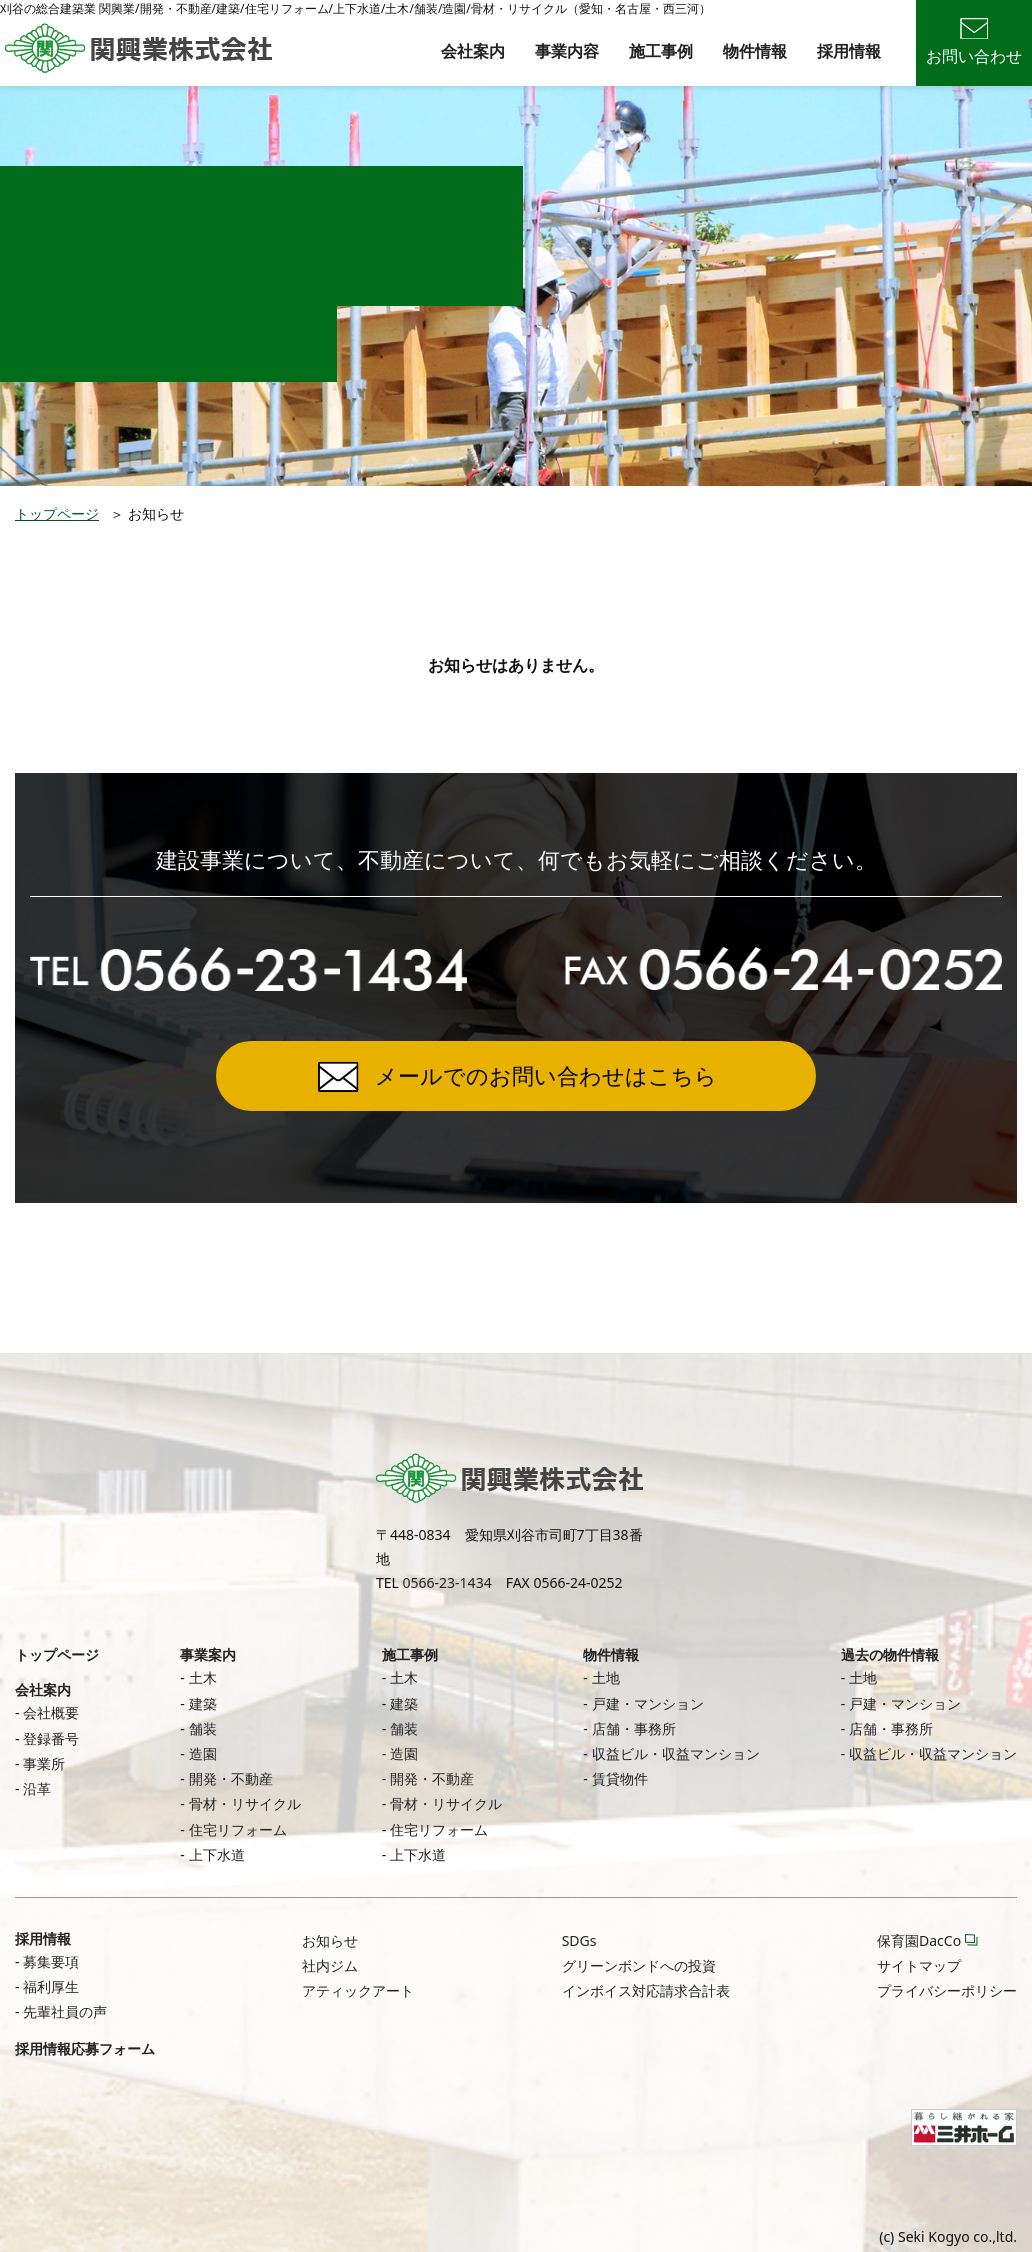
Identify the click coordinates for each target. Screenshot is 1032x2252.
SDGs (579, 1940)
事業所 (44, 1763)
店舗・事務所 (634, 1728)
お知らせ (330, 1940)
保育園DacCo (919, 1940)
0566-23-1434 (447, 1582)
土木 (203, 1677)
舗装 (203, 1728)
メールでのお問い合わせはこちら (546, 1075)
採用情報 (849, 51)
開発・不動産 (231, 1778)
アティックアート (358, 1990)
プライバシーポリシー (947, 1990)
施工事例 (661, 51)
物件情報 (755, 51)
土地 (606, 1677)
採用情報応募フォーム (85, 2048)
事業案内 (208, 1654)
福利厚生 (51, 1986)
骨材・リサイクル (245, 1803)
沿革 (37, 1788)
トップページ (57, 513)
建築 (203, 1703)
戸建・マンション (648, 1703)
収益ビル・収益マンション (676, 1753)
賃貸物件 (620, 1778)
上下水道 (217, 1854)
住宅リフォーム (238, 1829)
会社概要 (51, 1712)
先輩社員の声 (65, 2011)
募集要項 (51, 1961)
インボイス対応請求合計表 (646, 1990)
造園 (203, 1753)
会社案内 (473, 51)
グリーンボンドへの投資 (639, 1965)
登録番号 (51, 1738)
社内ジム (330, 1965)
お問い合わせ (974, 42)
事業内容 (567, 51)
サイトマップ (919, 1965)
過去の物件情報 (890, 1654)
